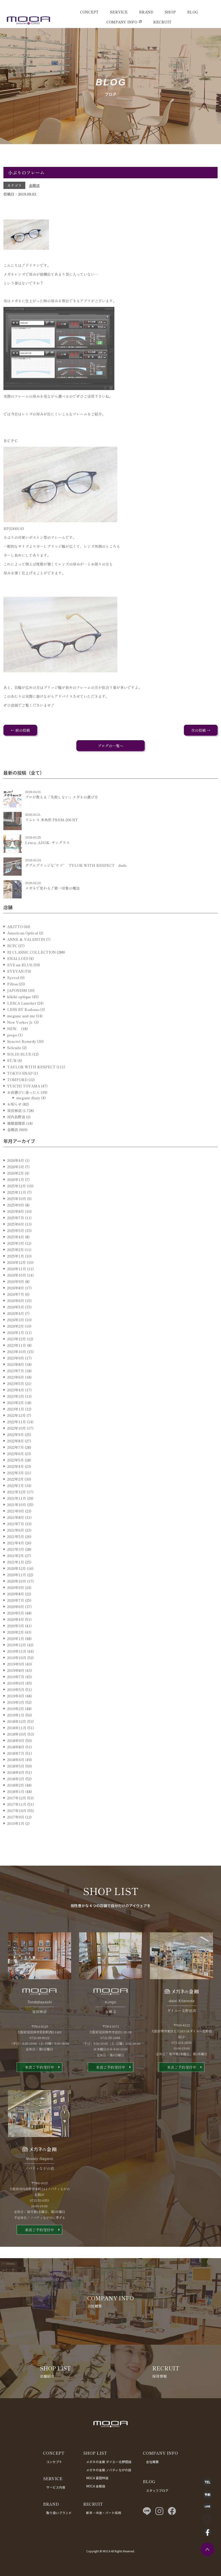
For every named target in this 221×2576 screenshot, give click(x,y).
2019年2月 (15, 1725)
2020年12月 (16, 1585)
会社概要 (152, 2461)
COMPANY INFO (121, 22)
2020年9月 (15, 1604)
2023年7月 (15, 1387)
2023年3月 (15, 1413)
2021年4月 (15, 1559)
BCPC (12, 962)
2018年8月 (15, 1763)
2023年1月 (15, 1425)
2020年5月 (15, 1629)
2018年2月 (15, 1801)
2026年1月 (15, 1196)
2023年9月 (15, 1374)
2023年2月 (15, 1419)
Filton (12, 1000)
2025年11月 (16, 1208)
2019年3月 (15, 1719)
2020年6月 (15, 1623)
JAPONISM (17, 1007)
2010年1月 (15, 1840)
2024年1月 (15, 1349)
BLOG (192, 12)
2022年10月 (16, 1444)
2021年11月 (16, 1515)
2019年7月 (15, 1693)
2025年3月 (15, 1259)
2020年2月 (15, 1648)
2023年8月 (15, 1381)
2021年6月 (15, 1546)
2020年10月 (16, 1597)
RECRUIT (162, 22)
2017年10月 (16, 1827)
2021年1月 (15, 1578)
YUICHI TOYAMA (23, 1102)
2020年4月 (15, 1636)
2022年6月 (15, 1470)
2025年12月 (16, 1202)
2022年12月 (16, 1432)
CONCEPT (89, 12)
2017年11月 (16, 1821)
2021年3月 (15, 1566)
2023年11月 (16, 1362)
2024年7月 (15, 1311)
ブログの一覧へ (110, 745)
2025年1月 (15, 1272)
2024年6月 (15, 1317)
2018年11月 (16, 1744)
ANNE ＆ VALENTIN (26, 956)
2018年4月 (15, 1789)
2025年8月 (15, 1228)
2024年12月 (16, 1279)
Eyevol (13, 994)
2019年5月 (15, 1706)
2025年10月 (16, 1215)
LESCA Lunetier (21, 1019)
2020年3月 (15, 1642)
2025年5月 (15, 1247)
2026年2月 (15, 1189)
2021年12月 (16, 1508)
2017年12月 (16, 1814)
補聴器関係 (16, 1140)
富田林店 (14, 1127)
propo (12, 1051)
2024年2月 (15, 1342)
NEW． (13, 1045)
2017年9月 (15, 1833)
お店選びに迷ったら (23, 1109)
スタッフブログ (157, 2490)
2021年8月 (15, 1534)
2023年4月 (15, 1406)
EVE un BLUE (20, 981)
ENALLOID (17, 975)
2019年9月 (15, 1680)
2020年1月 (15, 1655)
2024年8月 (15, 1304)
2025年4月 (15, 1253)
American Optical (22, 949)
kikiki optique (19, 1013)
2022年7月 (15, 1464)
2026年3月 (15, 1183)
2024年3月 (15, 1336)
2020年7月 (15, 1617)
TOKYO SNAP (20, 1089)
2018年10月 (16, 1750)
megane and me (21, 1032)
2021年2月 (15, 1572)
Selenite (14, 1064)
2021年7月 (15, 1540)
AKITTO (15, 943)
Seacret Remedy (21, 1058)
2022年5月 (15, 1476)
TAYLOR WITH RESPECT (31, 1083)
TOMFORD (17, 1096)
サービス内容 (55, 2487)
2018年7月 (15, 1770)
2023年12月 (16, 1355)
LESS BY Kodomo (23, 1026)
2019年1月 (15, 1731)
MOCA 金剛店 (95, 2486)
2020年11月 (16, 1591)
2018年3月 (15, 1795)
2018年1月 (15, 1808)
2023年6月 (15, 1393)
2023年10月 (16, 1368)
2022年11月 (16, 1438)
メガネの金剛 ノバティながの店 (108, 2470)
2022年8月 (15, 1457)
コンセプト (54, 2461)
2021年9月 (15, 1527)
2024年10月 (16, 1291)
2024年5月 (15, 1323)
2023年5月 (15, 1400)
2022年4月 (15, 1483)
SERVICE (119, 12)
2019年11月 (16, 1668)
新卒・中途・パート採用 (103, 2512)
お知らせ (14, 1120)
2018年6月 (15, 1776)
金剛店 (34, 185)
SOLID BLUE (19, 1070)
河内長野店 (16, 1133)
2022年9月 (15, 1451)
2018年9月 (15, 1757)
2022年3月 (15, 1489)
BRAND (146, 12)
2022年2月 (15, 1495)
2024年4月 (15, 1330)
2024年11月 (16, 1285)
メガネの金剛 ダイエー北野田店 (108, 2461)
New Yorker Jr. (20, 1038)
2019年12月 (16, 1661)
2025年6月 (15, 1240)
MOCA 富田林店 (97, 2478)
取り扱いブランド (59, 2512)
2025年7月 (15, 1234)
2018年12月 (16, 1738)
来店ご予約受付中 (39, 2083)
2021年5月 (15, 1553)
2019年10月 (16, 1674)
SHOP (170, 12)
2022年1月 (15, 1502)
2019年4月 (15, 1712)
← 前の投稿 (20, 730)
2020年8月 (15, 1610)
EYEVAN (15, 987)
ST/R (12, 1077)
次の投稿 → (200, 730)
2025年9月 (15, 1221)
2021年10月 (16, 1521)
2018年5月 (15, 1782)
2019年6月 (15, 1699)
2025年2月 (15, 1266)
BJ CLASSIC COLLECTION (31, 968)
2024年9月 (15, 1298)
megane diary (28, 1114)
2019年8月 (15, 1687)
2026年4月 (15, 1177)
